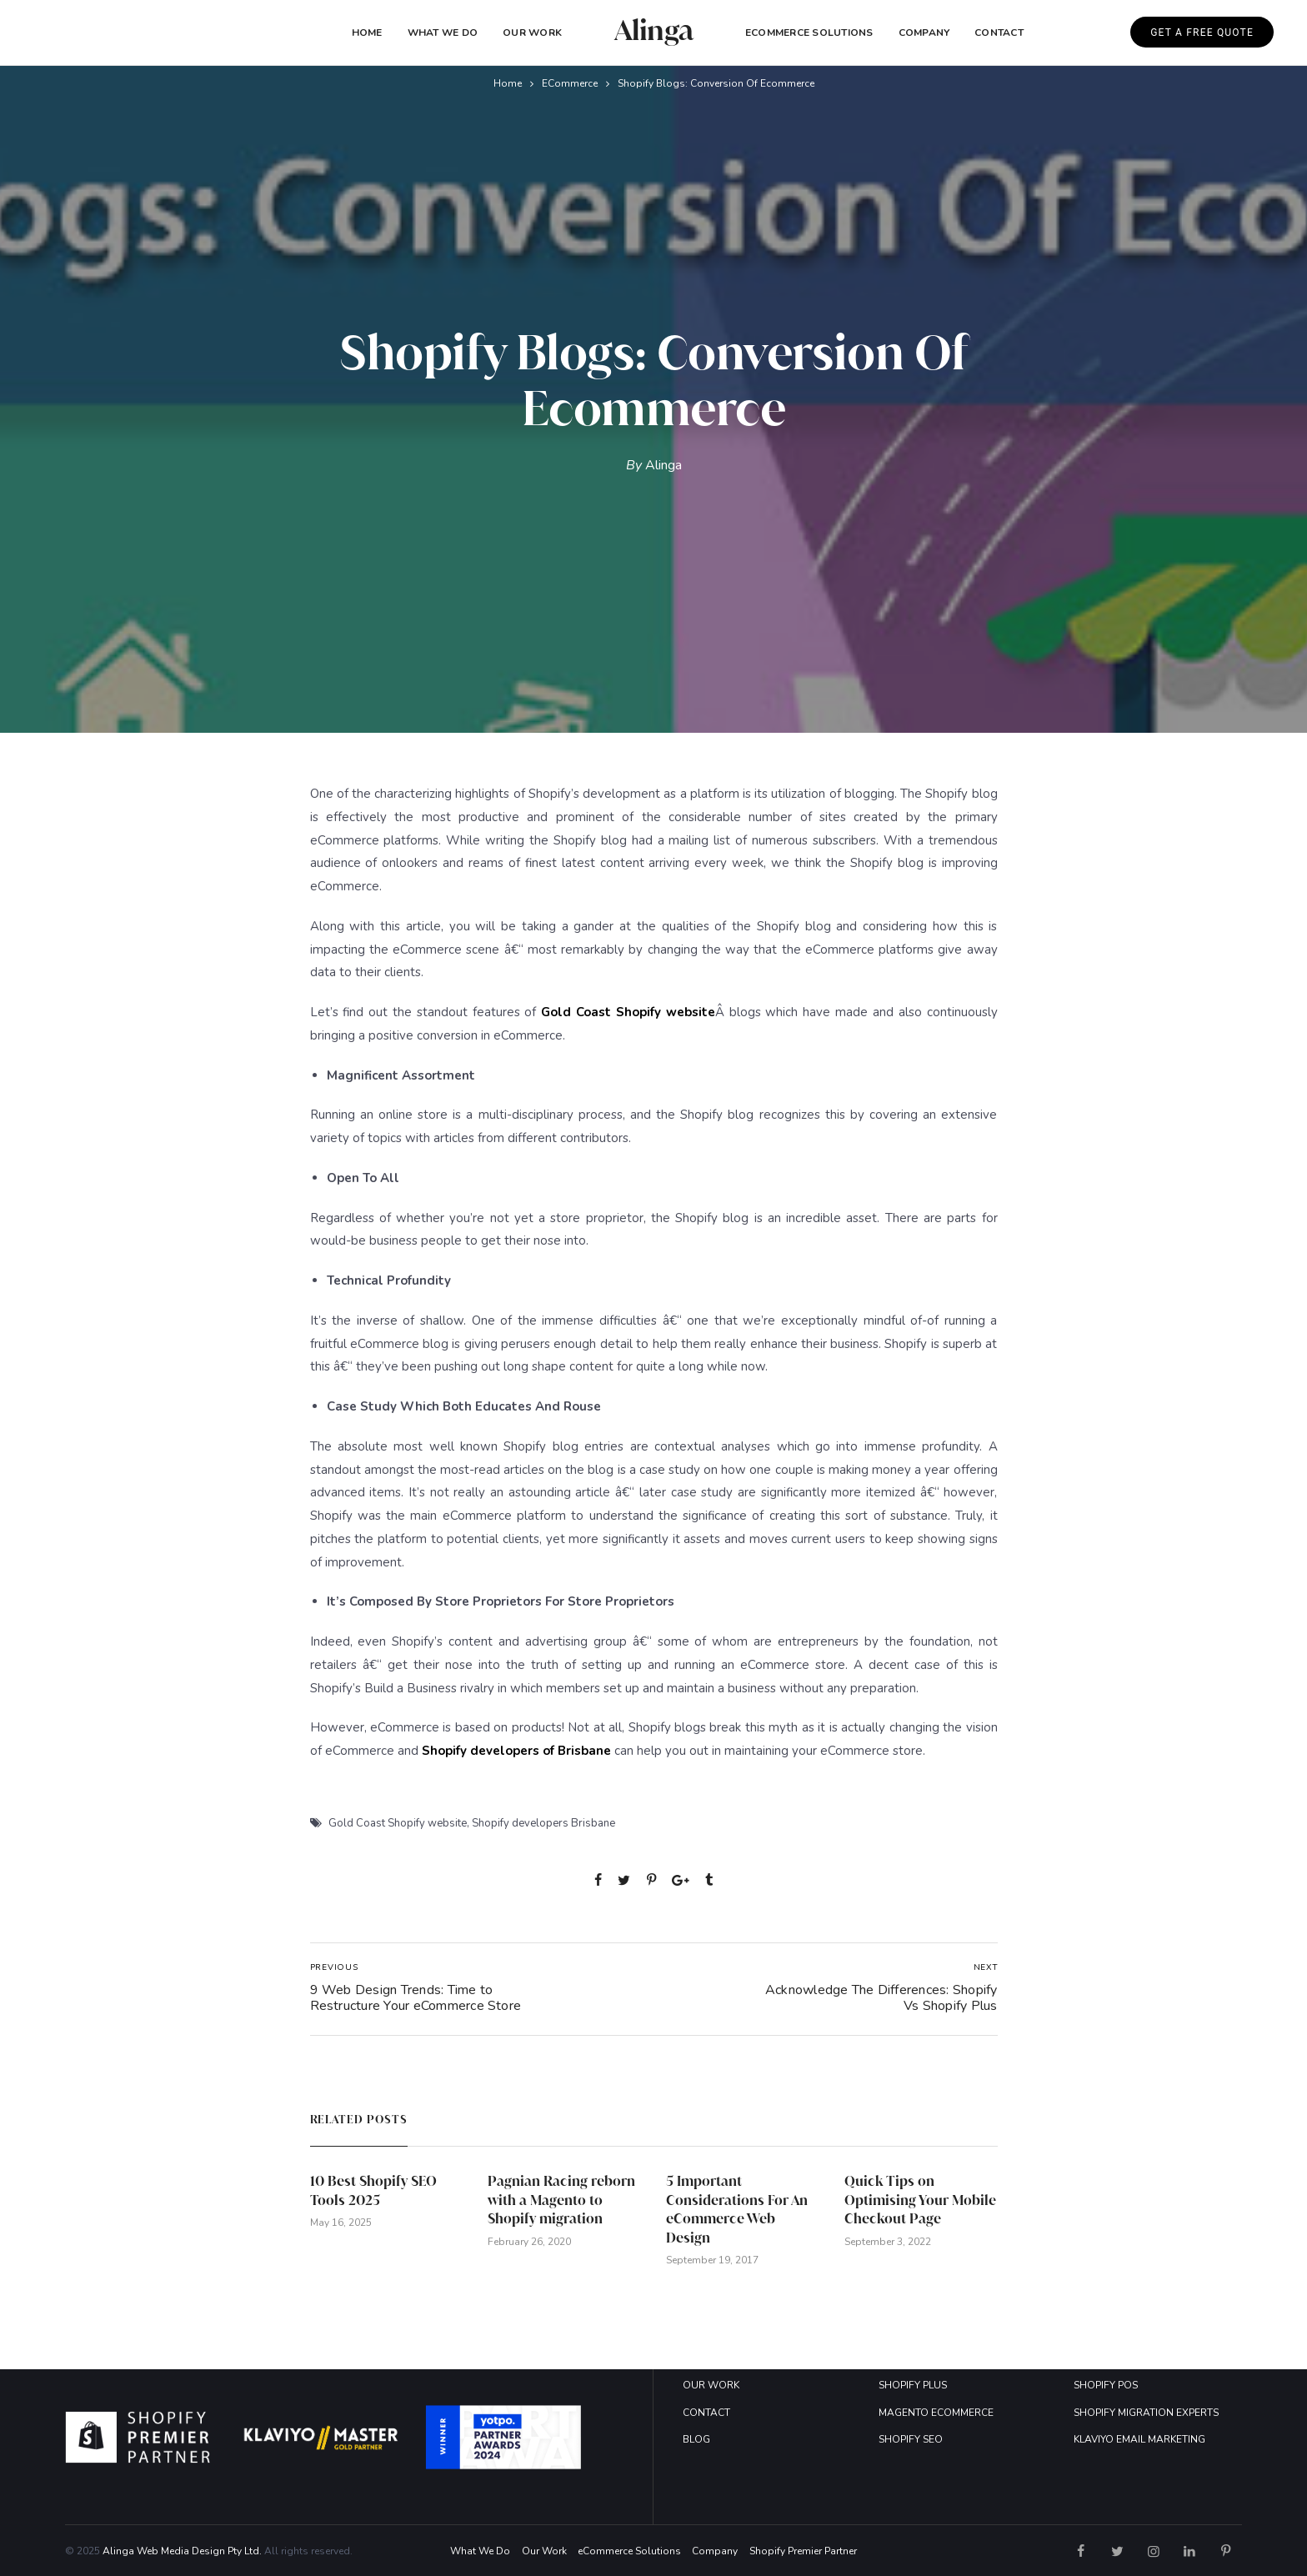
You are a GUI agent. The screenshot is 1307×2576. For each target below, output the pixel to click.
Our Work (532, 32)
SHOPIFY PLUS (913, 2385)
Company (715, 2551)
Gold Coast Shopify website (397, 1823)
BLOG (696, 2439)
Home (367, 32)
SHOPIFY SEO (911, 2439)
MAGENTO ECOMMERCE (936, 2412)
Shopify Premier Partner (803, 2551)
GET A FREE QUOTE (1202, 32)
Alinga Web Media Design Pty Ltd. (182, 2551)
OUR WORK (711, 2385)
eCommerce (570, 83)
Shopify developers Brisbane (543, 1823)
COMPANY (924, 32)
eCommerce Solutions (809, 32)
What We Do (443, 32)
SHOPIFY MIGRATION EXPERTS (1146, 2412)
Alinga (663, 465)
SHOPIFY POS (1106, 2385)
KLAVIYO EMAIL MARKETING (1139, 2439)
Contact (999, 32)
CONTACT (706, 2412)
